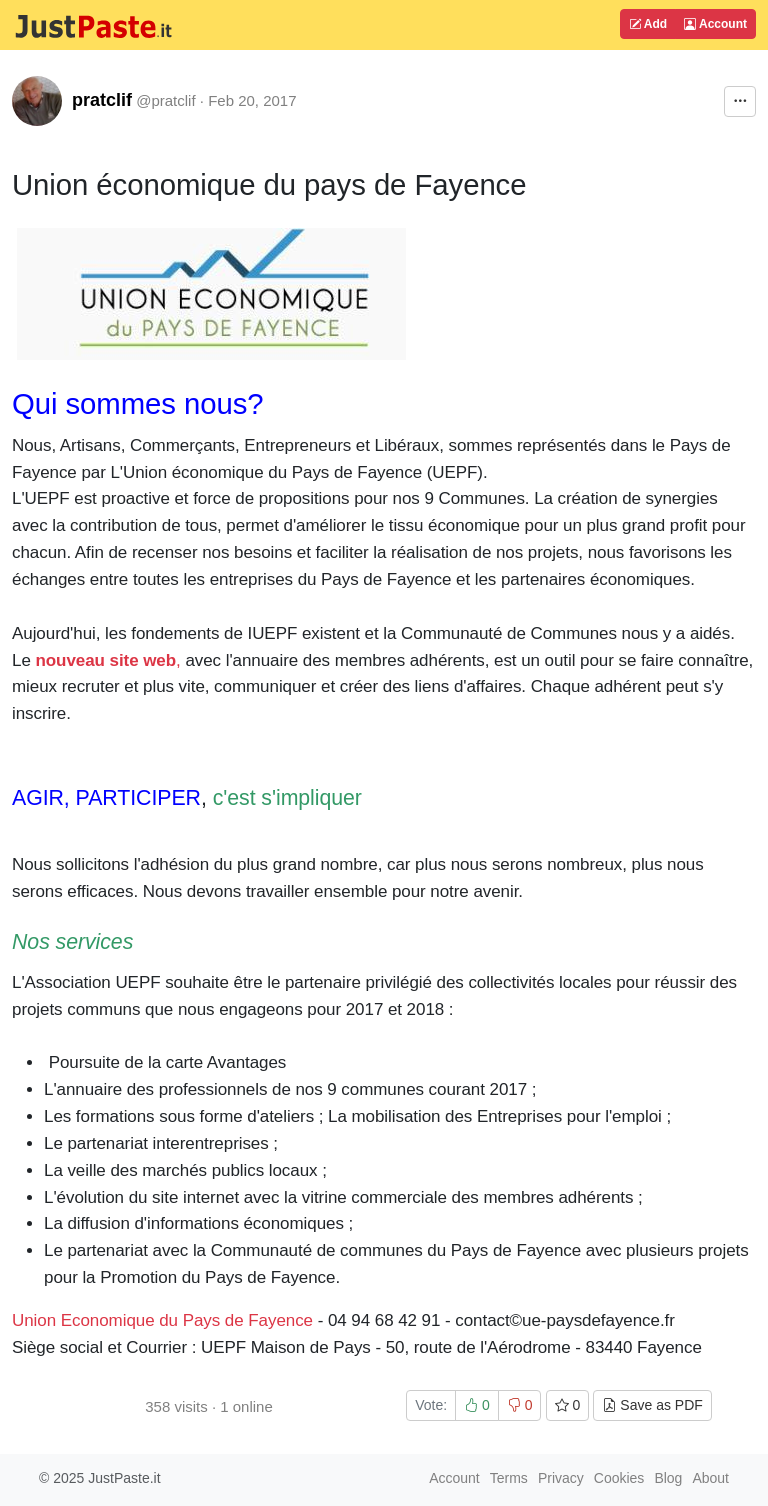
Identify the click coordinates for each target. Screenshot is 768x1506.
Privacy (561, 1478)
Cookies (619, 1478)
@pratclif (165, 100)
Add (648, 24)
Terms (509, 1478)
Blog (668, 1478)
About (710, 1478)
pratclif (102, 100)
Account (715, 24)
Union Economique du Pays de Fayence (162, 1320)
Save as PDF (652, 1405)
